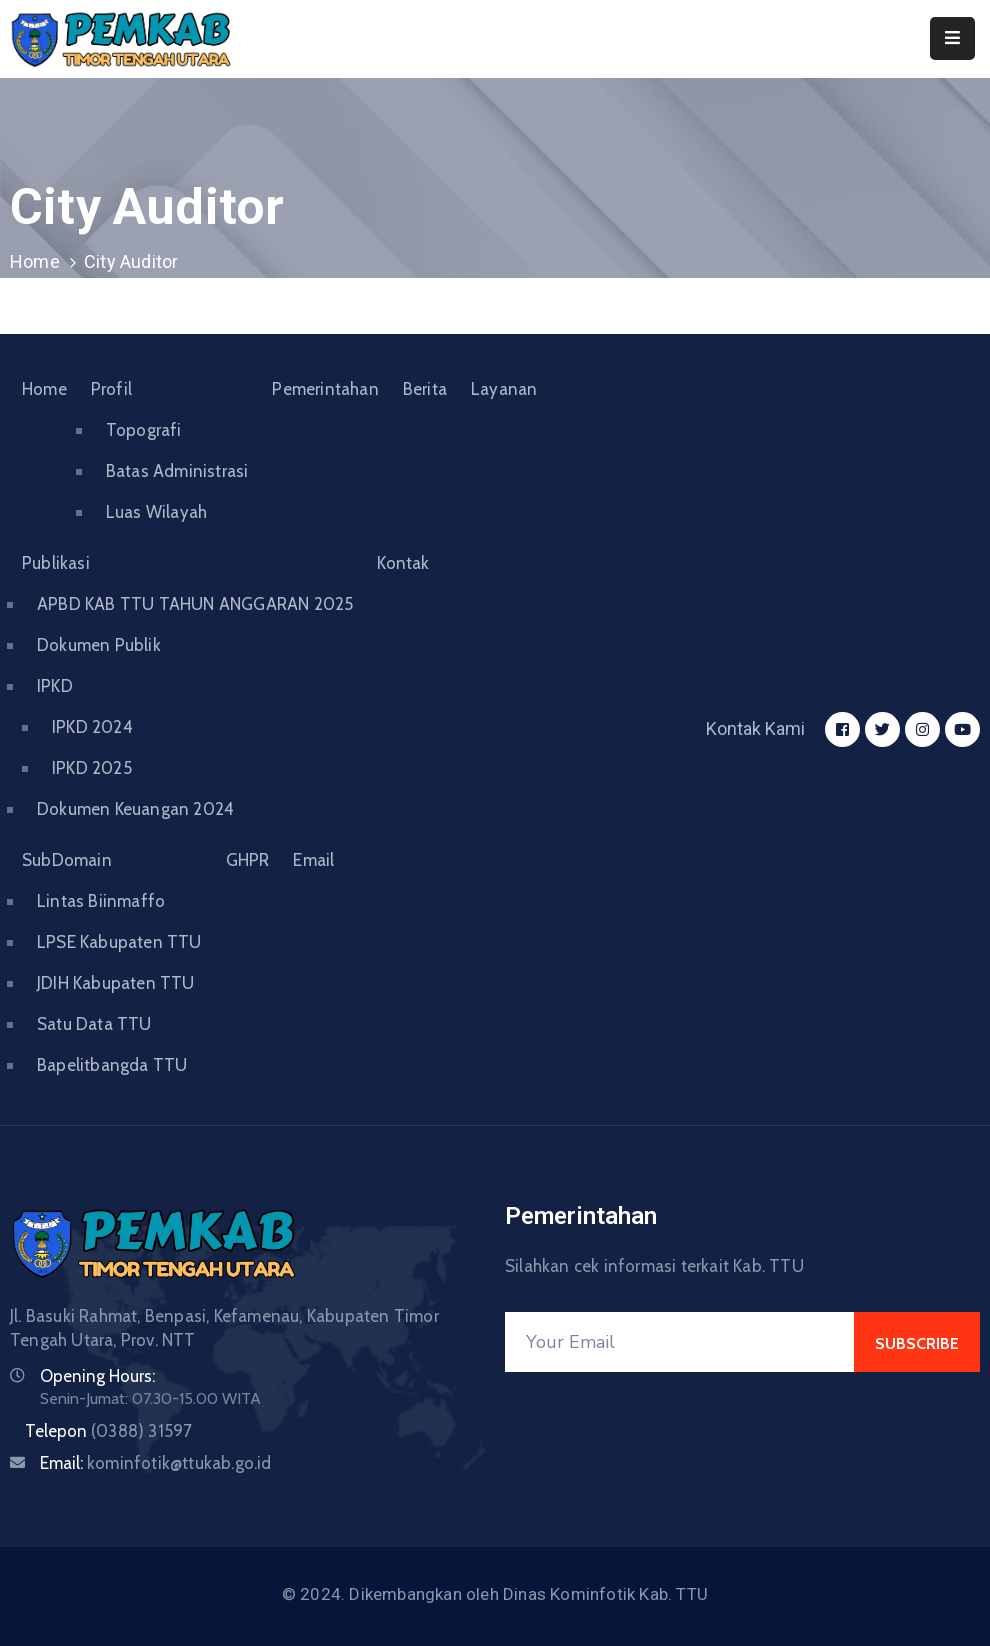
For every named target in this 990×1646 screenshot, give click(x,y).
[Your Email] (679, 1342)
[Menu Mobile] (952, 38)
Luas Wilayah (156, 512)
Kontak (403, 563)
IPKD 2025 (92, 768)
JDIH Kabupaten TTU (116, 983)
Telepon (108, 1431)
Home (35, 261)
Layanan (504, 389)
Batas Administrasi (177, 471)
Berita (425, 389)
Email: (156, 1463)
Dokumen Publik (99, 645)
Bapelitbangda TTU (112, 1065)
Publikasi (56, 563)
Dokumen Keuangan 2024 (135, 809)
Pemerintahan (325, 389)
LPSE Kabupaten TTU (119, 942)
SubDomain (67, 860)
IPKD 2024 (92, 727)
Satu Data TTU (94, 1024)
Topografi (144, 430)
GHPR (248, 860)
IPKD (55, 686)
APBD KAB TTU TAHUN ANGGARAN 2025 (195, 604)
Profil (111, 389)
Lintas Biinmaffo (101, 901)
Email (313, 860)
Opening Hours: (97, 1376)
